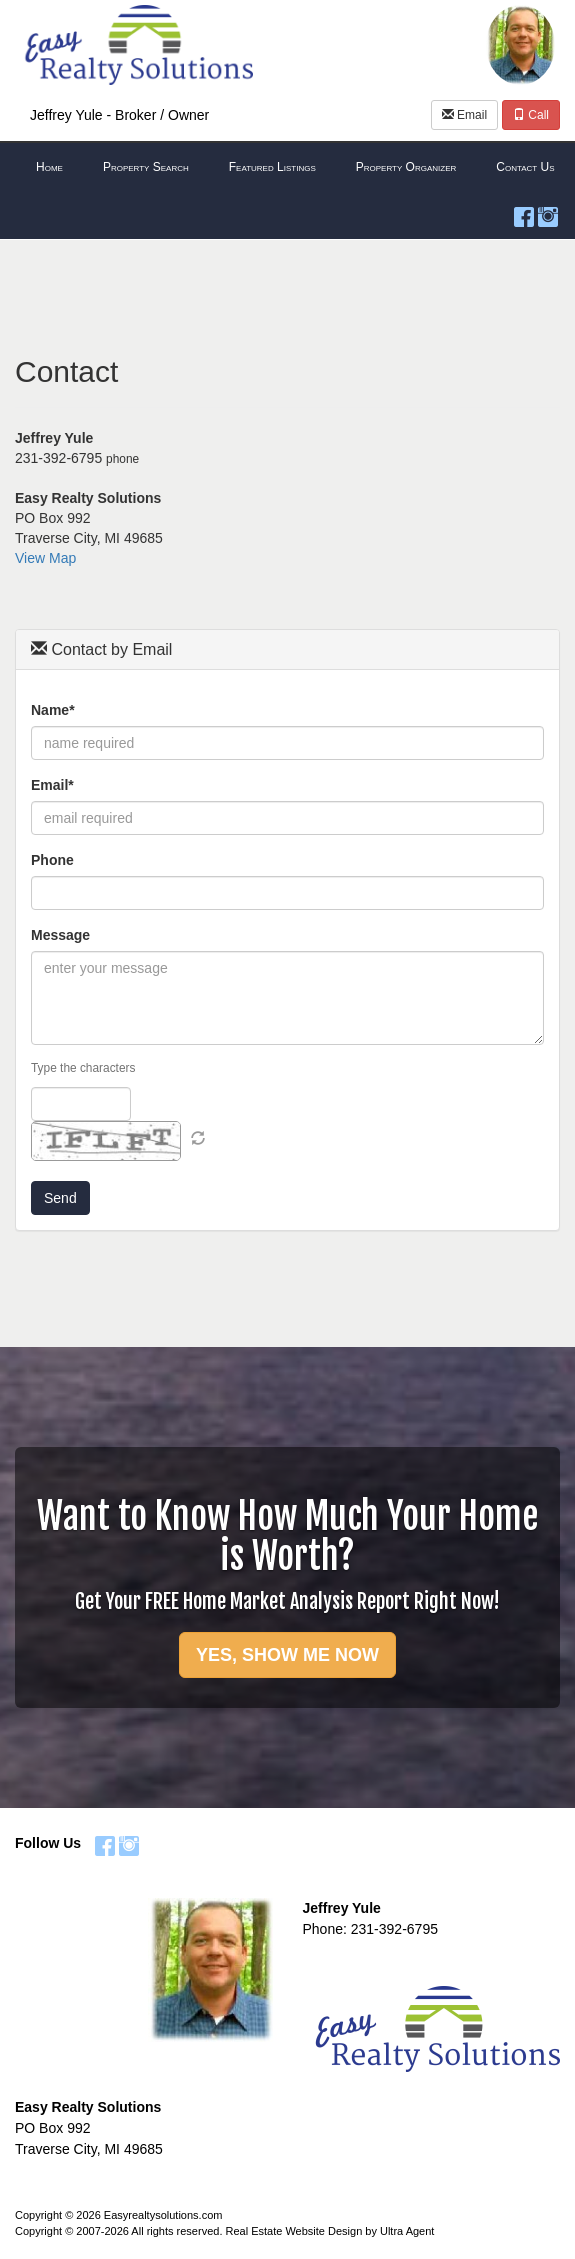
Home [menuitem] (49, 167)
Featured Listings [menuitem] (272, 167)
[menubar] (287, 168)
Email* (52, 785)
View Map (45, 558)
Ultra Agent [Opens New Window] (407, 2231)
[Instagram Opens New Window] (548, 213)
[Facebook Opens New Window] (524, 213)
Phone (52, 860)
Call (531, 115)
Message (60, 935)
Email (464, 115)
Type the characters (83, 1068)
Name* (53, 710)
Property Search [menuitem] (146, 167)
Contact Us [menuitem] (525, 167)
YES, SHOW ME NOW (287, 1655)
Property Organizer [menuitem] (406, 167)
